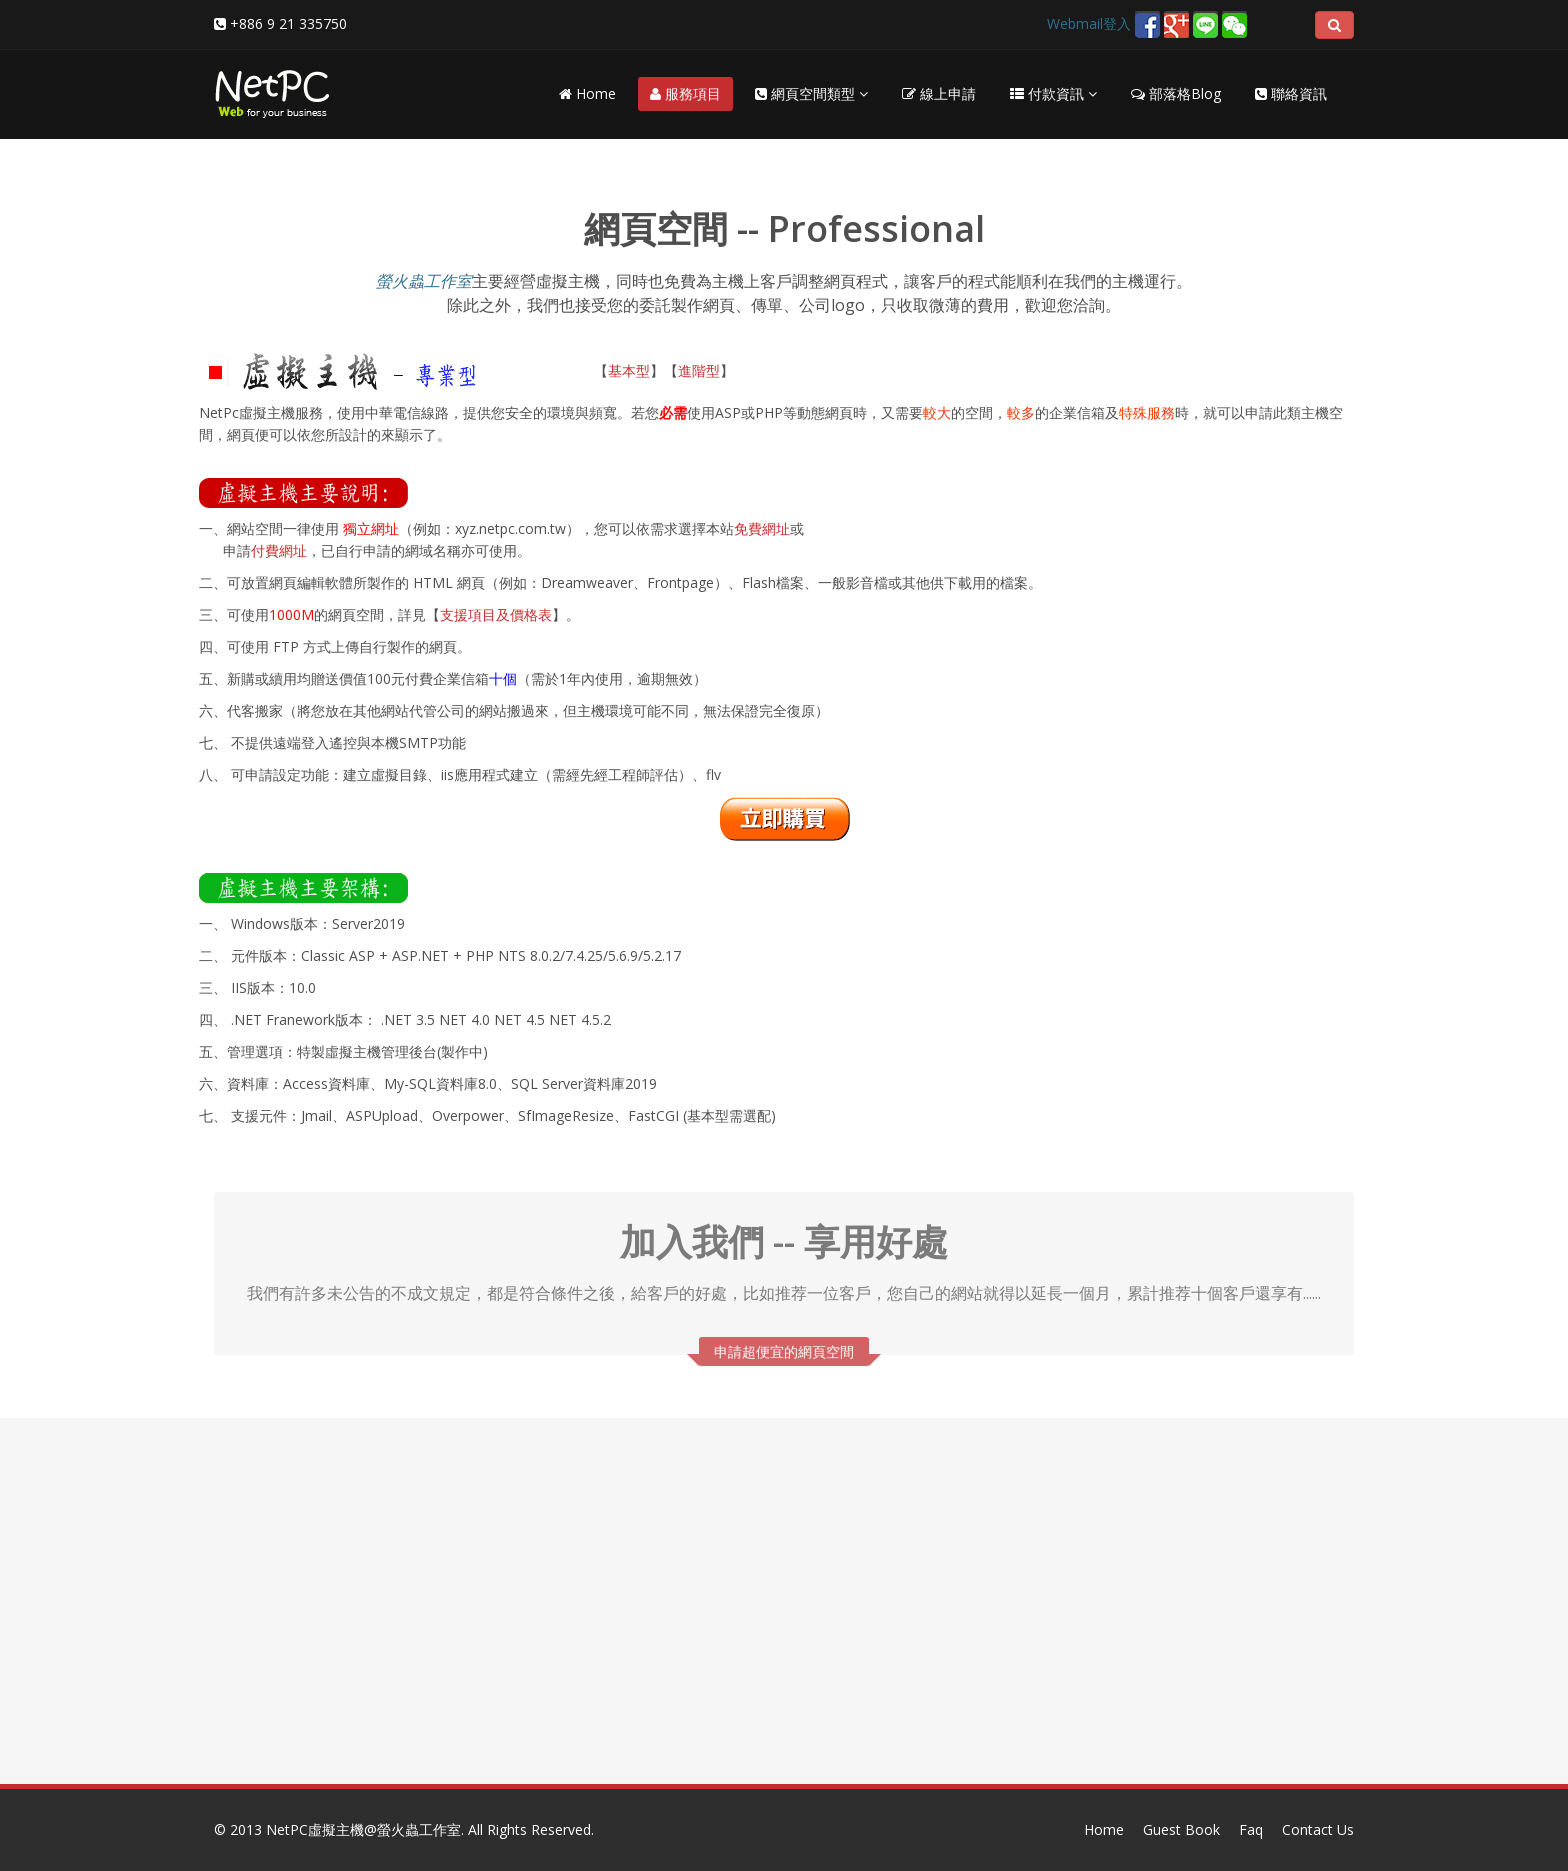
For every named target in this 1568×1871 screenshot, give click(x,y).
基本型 (629, 370)
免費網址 (762, 528)
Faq (1251, 1829)
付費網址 (279, 550)
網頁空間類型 (811, 93)
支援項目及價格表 (496, 614)
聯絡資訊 (1291, 93)
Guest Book (1181, 1829)
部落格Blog (1176, 93)
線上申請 (939, 93)
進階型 (699, 370)
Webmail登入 (1089, 23)
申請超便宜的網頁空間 (784, 1346)
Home (587, 93)
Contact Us (1318, 1829)
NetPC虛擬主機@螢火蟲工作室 (363, 1829)
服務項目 (685, 93)
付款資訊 (1053, 93)
